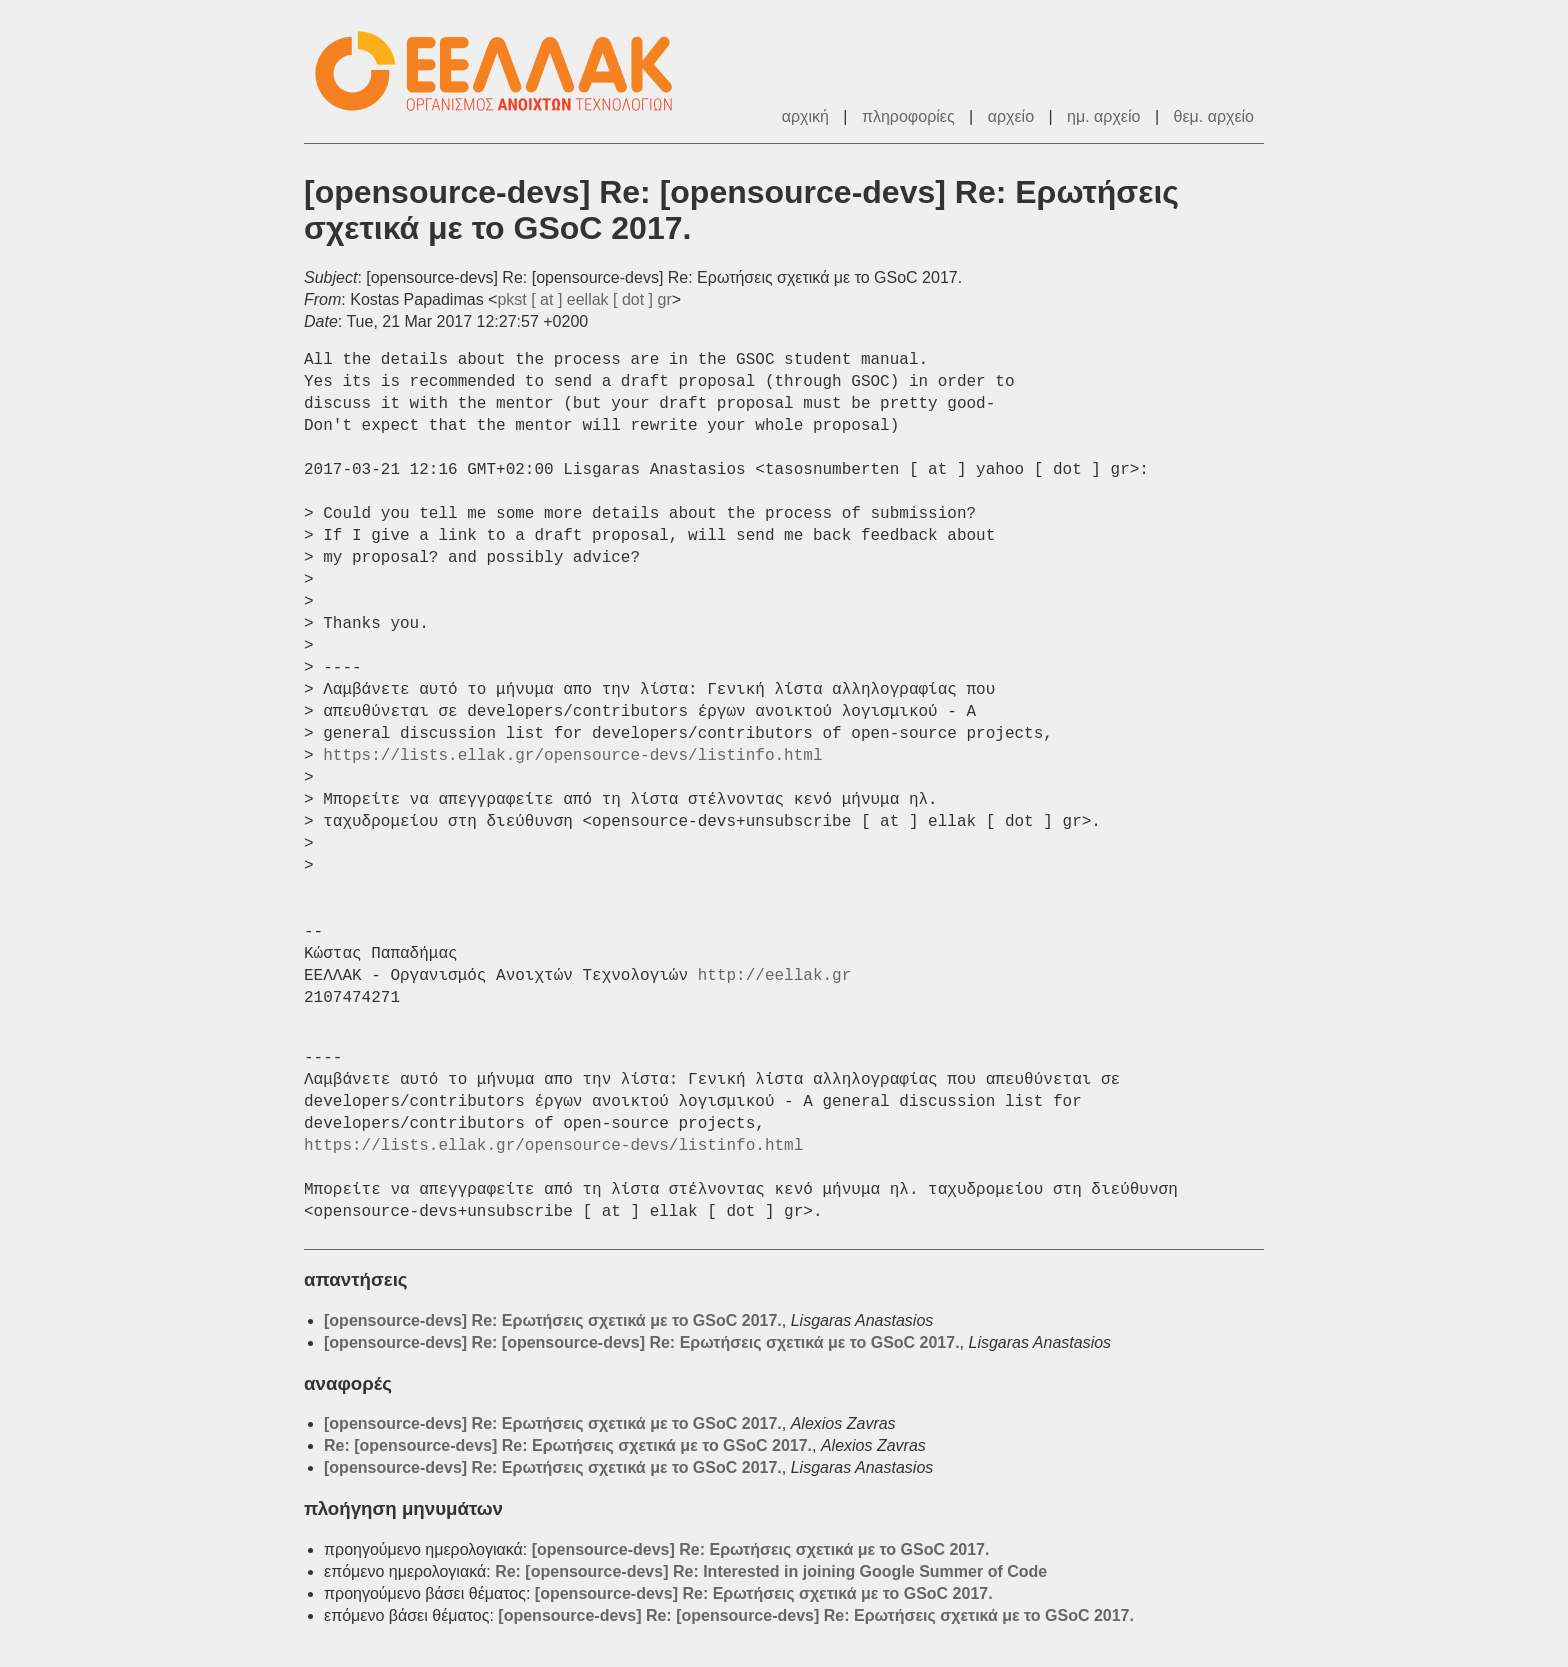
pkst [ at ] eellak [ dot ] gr (584, 299)
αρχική (805, 116)
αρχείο (1011, 116)
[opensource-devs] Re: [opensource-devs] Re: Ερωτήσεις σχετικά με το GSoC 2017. (642, 1342)
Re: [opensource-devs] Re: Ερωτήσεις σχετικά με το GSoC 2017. (568, 1445)
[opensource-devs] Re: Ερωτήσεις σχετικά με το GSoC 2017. (553, 1320)
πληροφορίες (908, 116)
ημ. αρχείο (1103, 116)
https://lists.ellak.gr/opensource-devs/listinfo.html (572, 756)
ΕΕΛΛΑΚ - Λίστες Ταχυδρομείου (504, 71)
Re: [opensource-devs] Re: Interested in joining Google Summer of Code (771, 1571)
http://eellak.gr (775, 976)
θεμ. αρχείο (1214, 116)
